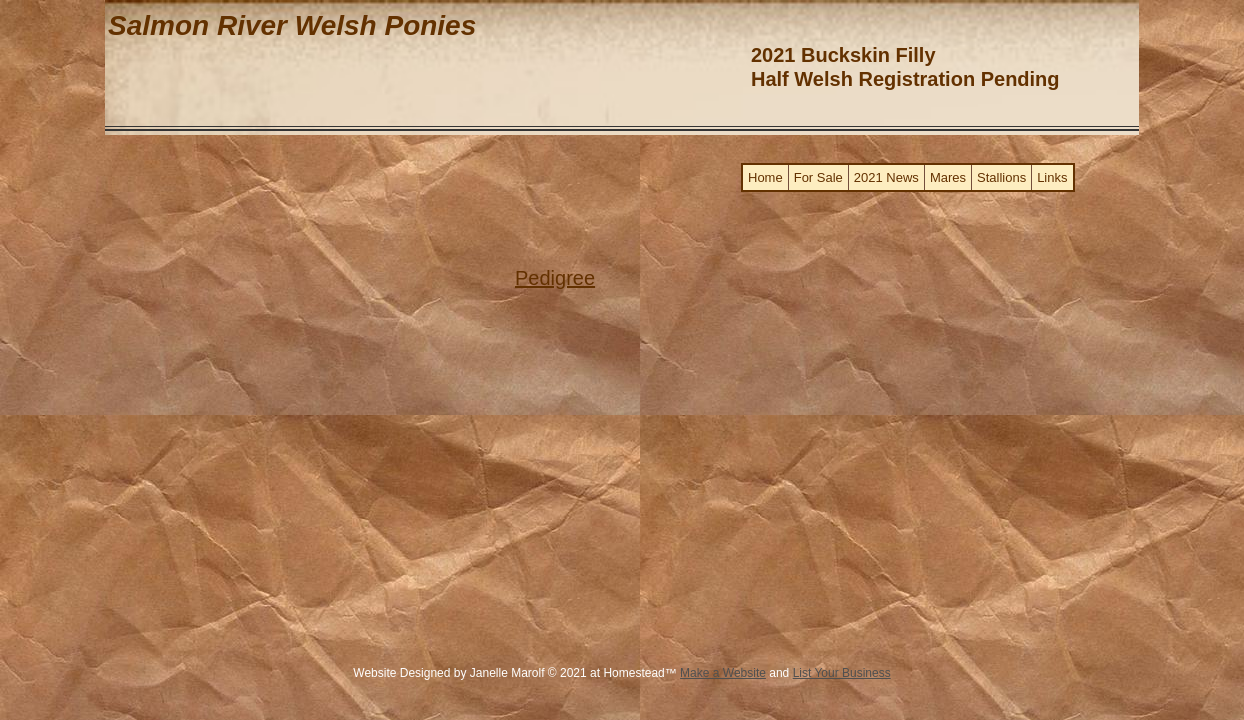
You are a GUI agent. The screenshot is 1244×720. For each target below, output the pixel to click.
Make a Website (723, 673)
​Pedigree (555, 278)
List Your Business (842, 673)
